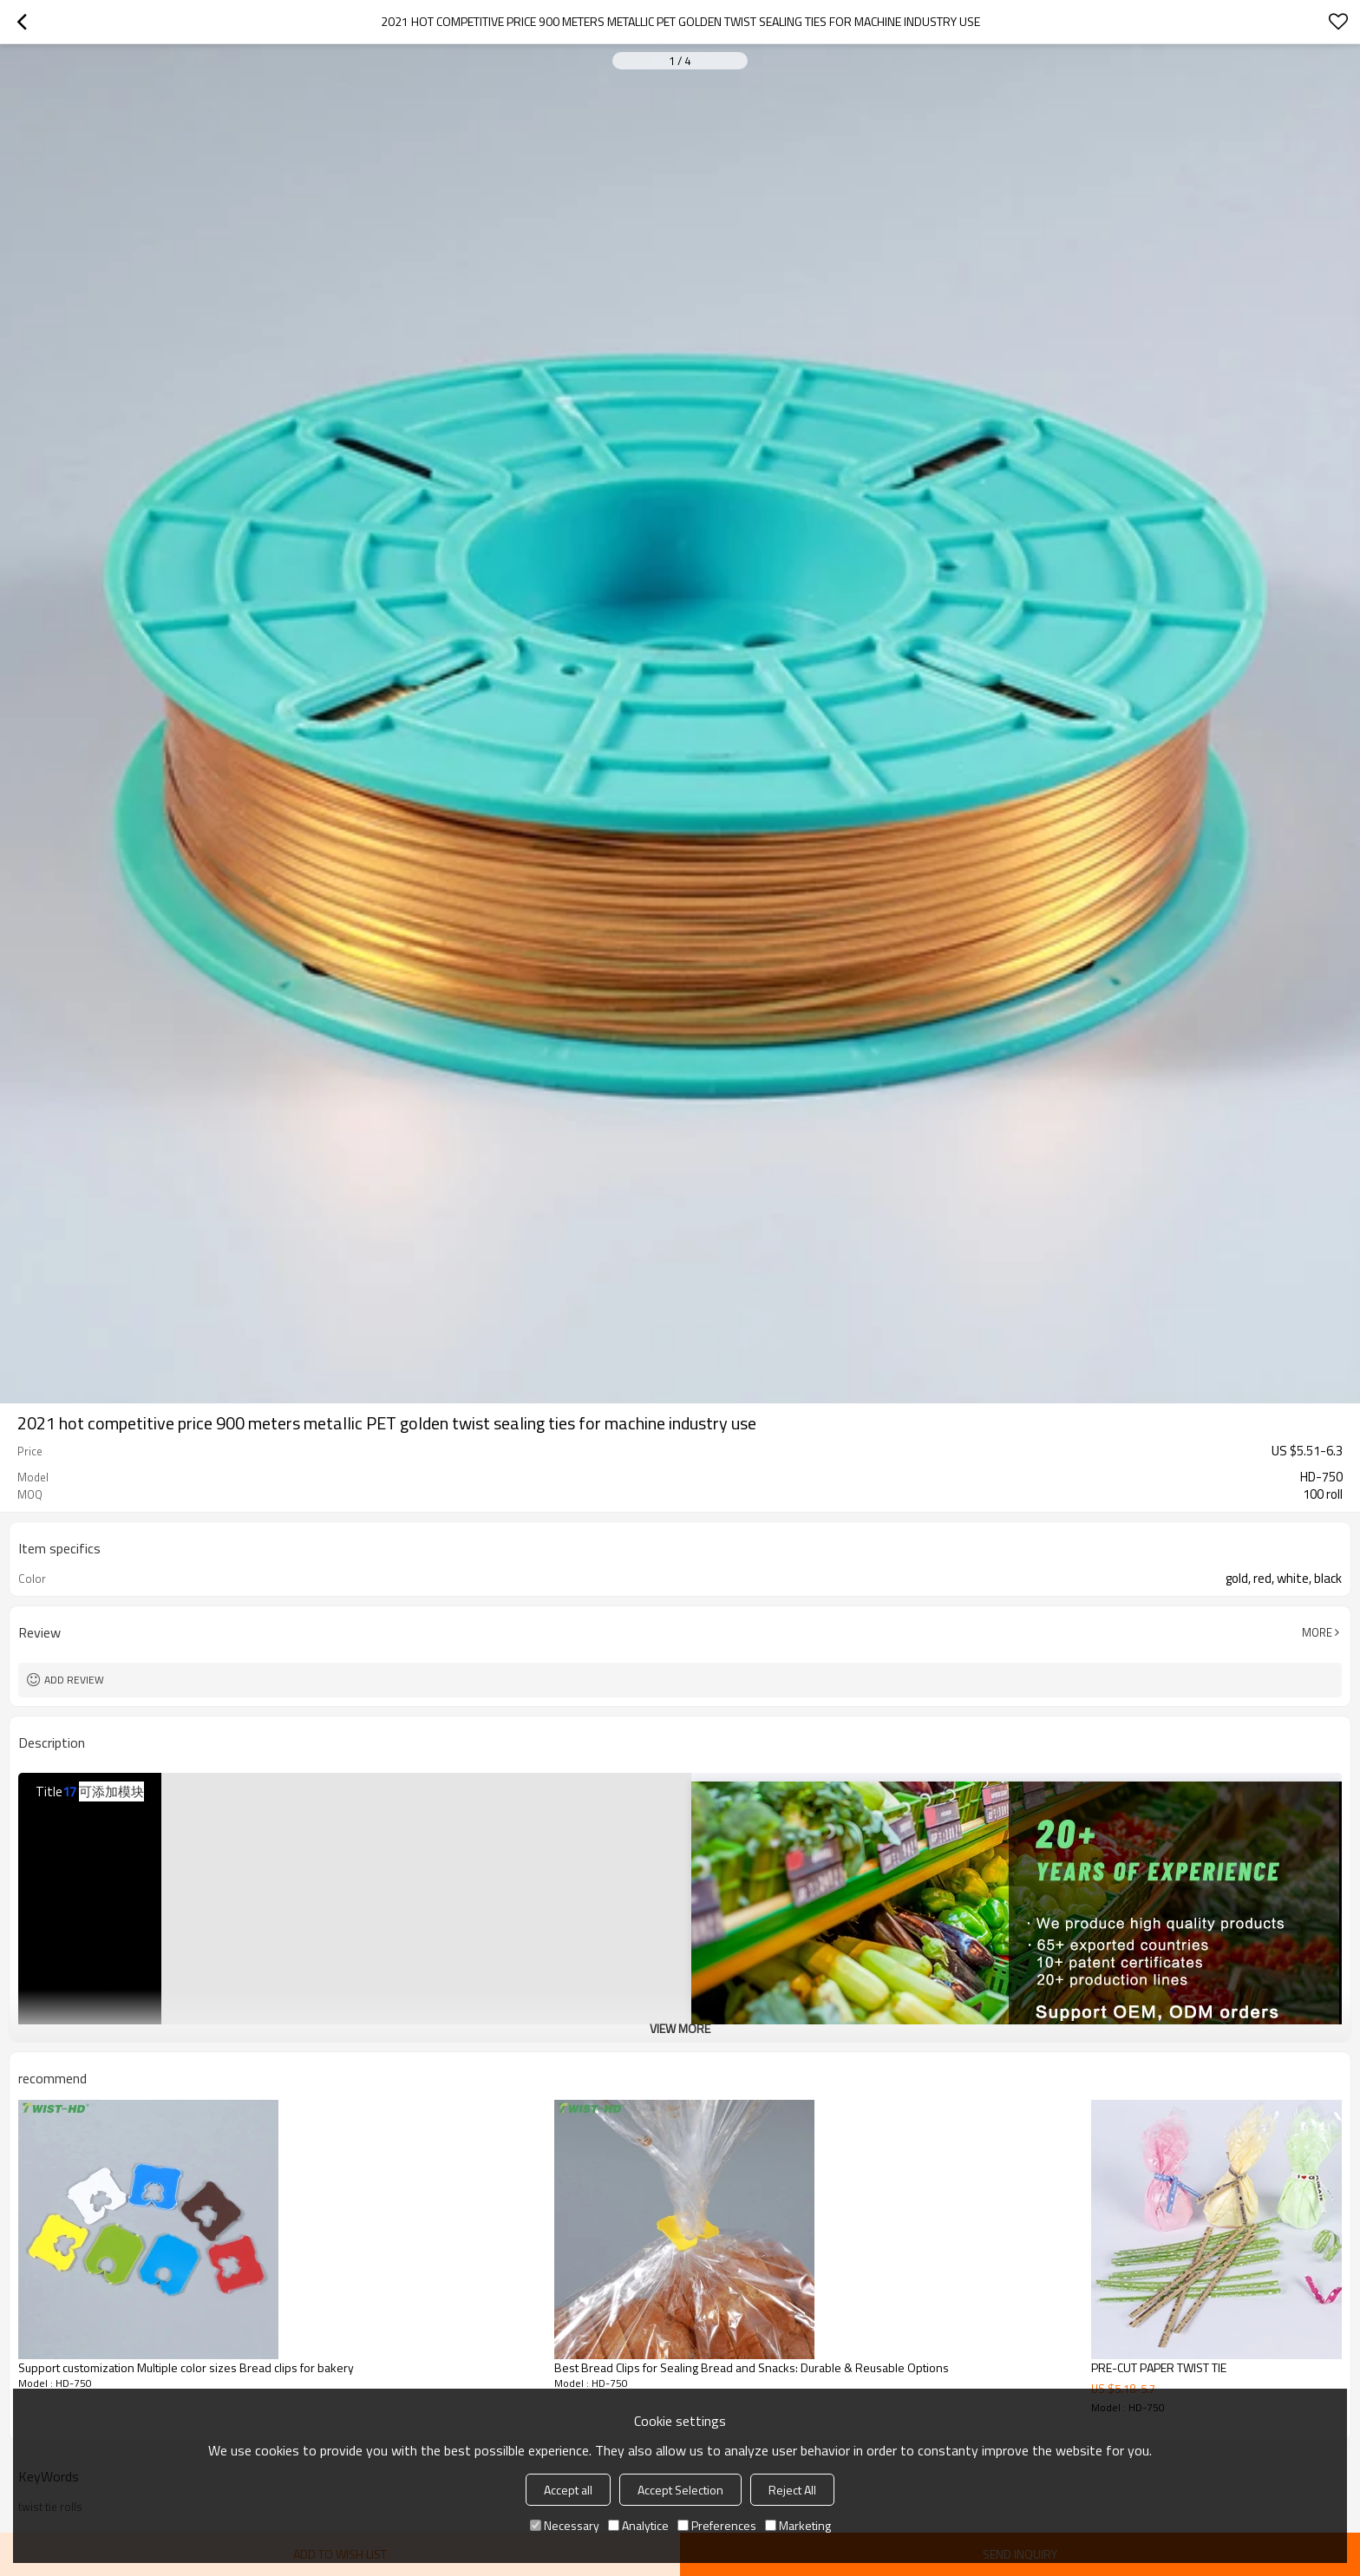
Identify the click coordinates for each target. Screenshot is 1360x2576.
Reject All (792, 2490)
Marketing (798, 2525)
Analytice (638, 2525)
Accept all (568, 2490)
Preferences (716, 2525)
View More (680, 2028)
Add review (74, 1679)
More (1317, 1632)
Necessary (564, 2525)
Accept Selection (680, 2490)
